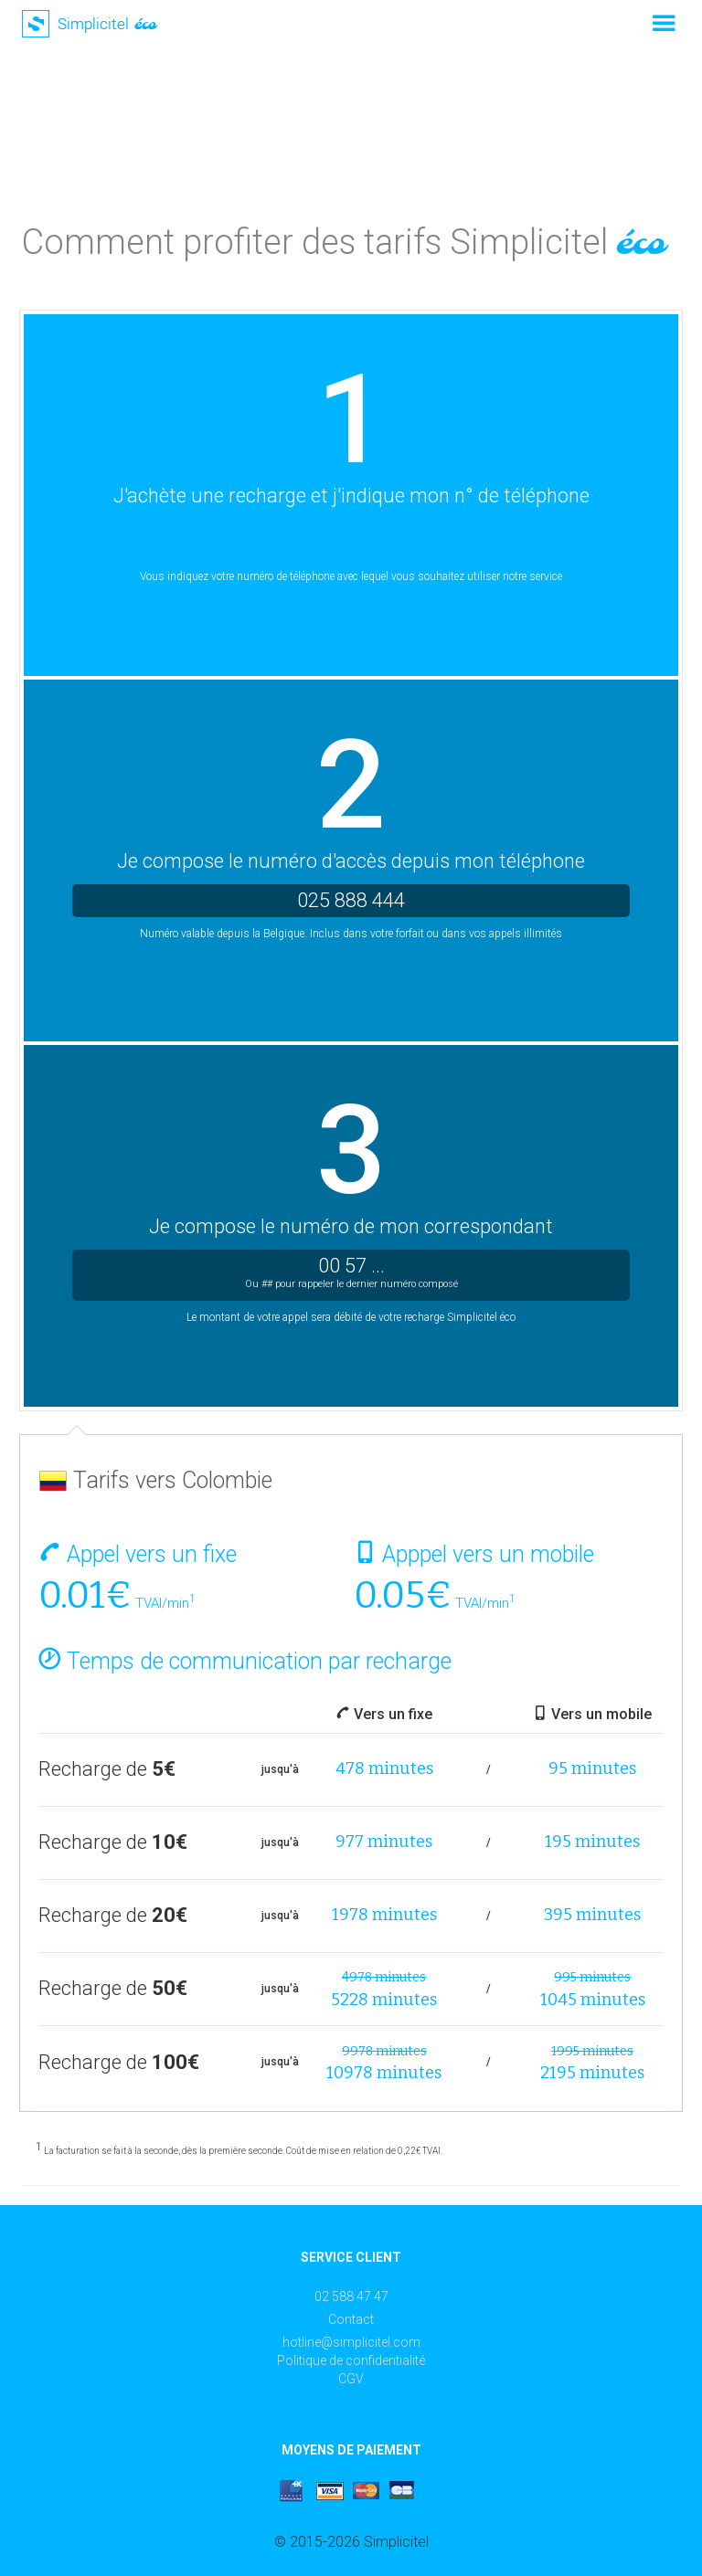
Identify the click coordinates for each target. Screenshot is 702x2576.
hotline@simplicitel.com (351, 2342)
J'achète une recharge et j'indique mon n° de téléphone (351, 495)
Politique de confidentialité (351, 2360)
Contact (351, 2319)
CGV (351, 2378)
